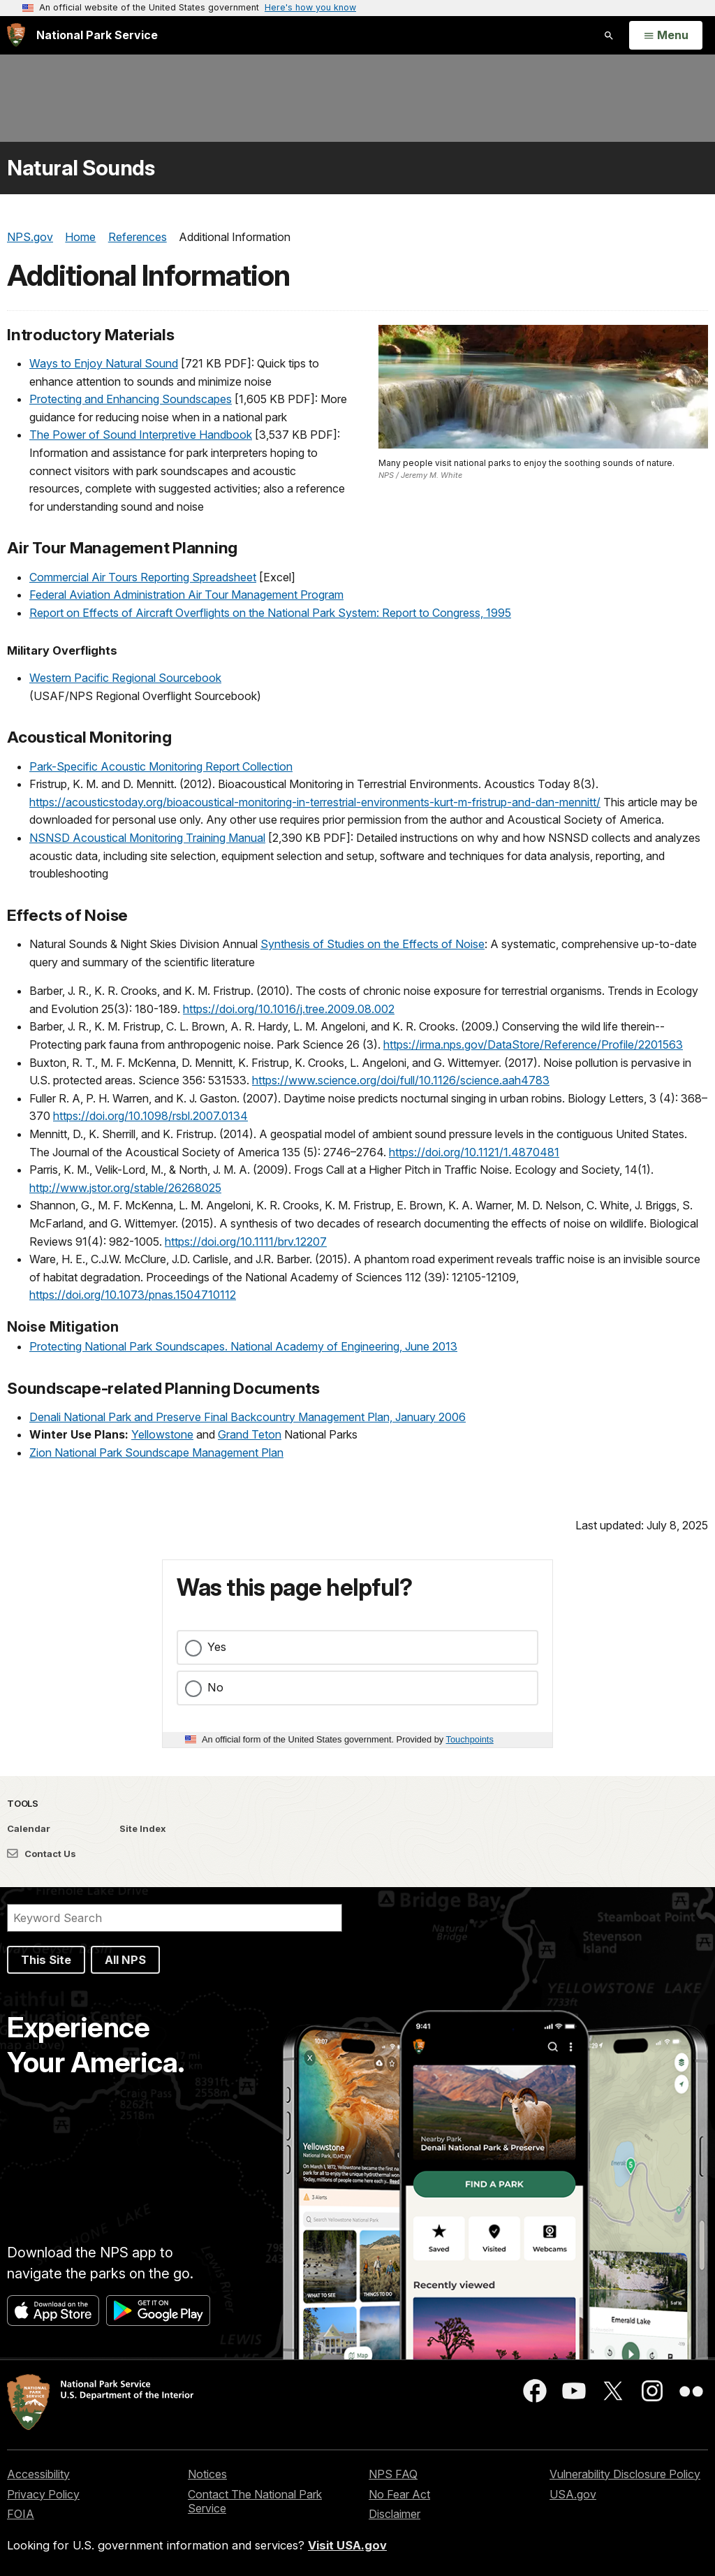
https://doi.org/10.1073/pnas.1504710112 (132, 1295)
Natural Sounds (80, 168)
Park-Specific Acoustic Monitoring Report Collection (161, 766)
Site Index (142, 1828)
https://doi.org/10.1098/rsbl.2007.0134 (150, 1116)
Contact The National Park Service (255, 2501)
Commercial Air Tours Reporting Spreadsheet (142, 577)
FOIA (20, 2514)
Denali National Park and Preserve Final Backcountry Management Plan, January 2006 (247, 1417)
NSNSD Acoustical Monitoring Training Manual (147, 838)
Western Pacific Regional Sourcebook (125, 678)
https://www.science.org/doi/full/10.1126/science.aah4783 (401, 1080)
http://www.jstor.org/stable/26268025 (125, 1188)
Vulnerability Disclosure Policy (625, 2474)
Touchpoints (470, 1739)
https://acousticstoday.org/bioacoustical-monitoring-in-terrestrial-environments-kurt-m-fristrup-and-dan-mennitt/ (314, 802)
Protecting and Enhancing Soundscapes (130, 399)
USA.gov (573, 2494)
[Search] (174, 1918)
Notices (207, 2474)
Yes (216, 1647)
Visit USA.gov (347, 2545)
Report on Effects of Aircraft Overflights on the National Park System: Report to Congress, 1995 (270, 613)
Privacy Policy (43, 2494)
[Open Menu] (665, 35)
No (215, 1687)
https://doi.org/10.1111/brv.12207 (246, 1242)
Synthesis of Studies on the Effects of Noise (372, 944)
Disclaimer (394, 2514)
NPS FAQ (393, 2474)
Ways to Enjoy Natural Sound (103, 363)
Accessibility (38, 2474)
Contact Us (41, 1853)
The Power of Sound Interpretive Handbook (140, 435)
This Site (46, 1960)
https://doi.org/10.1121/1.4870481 (474, 1152)
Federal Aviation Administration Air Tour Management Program (186, 595)
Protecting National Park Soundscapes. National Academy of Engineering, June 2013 (243, 1346)
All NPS (125, 1960)
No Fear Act (399, 2494)
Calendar (28, 1828)
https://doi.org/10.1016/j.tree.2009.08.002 (289, 1009)
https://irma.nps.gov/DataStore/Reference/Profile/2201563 (533, 1044)
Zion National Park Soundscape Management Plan (156, 1453)
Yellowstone (162, 1434)
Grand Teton (249, 1434)
